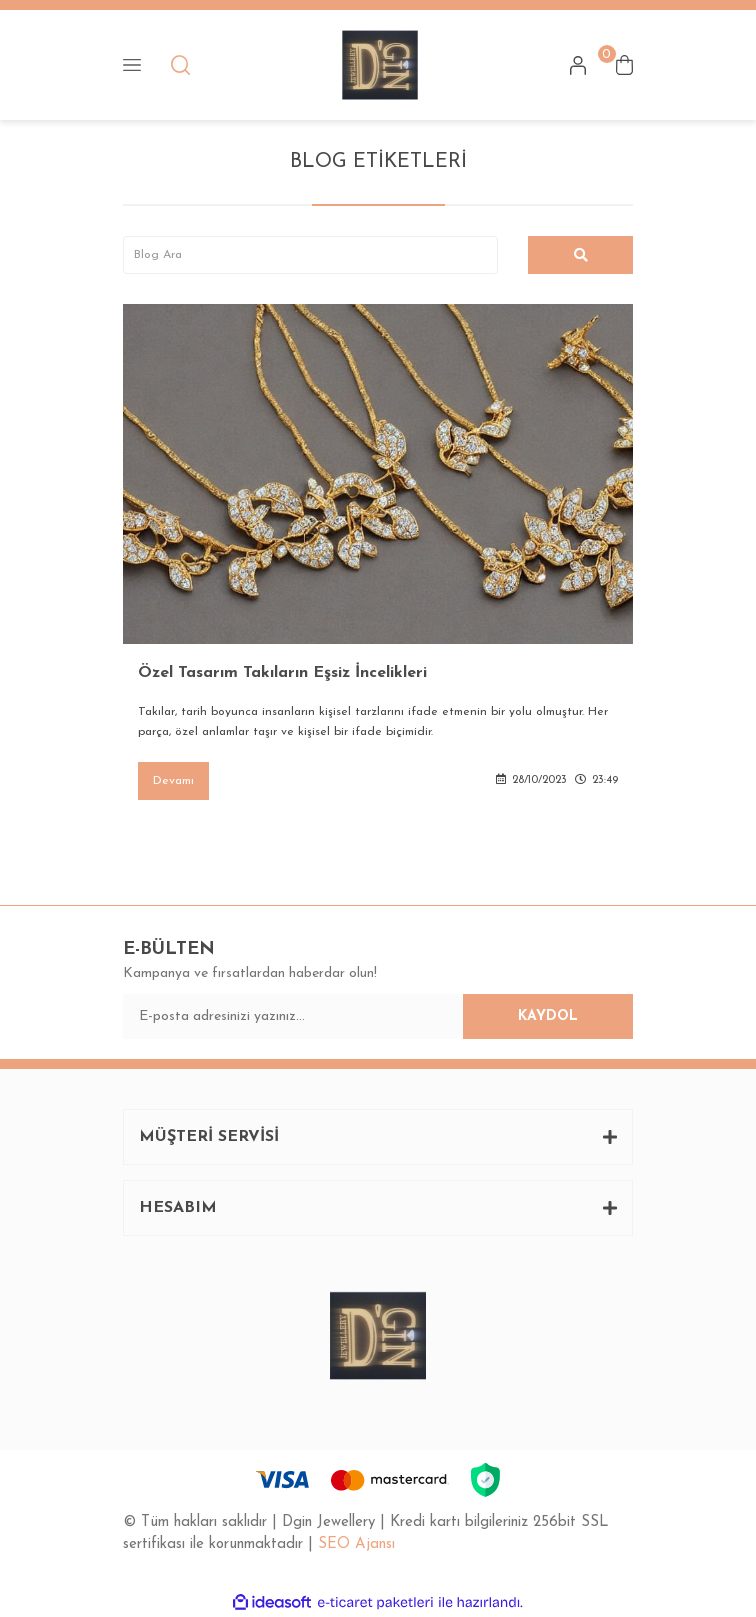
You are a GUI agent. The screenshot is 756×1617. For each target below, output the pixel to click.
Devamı (173, 781)
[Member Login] (578, 65)
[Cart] (624, 64)
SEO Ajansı (356, 1544)
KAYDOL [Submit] (548, 1016)
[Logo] (380, 65)
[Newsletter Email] (378, 1016)
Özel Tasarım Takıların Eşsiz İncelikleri (282, 673)
